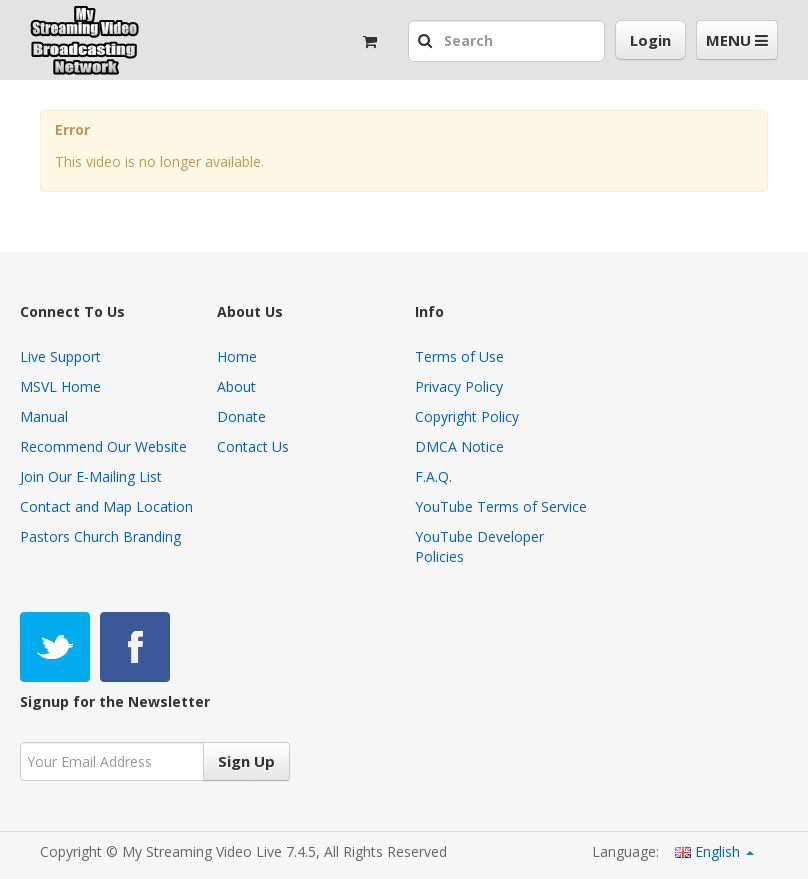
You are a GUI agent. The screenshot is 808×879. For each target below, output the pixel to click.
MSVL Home (60, 386)
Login (650, 40)
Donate (241, 416)
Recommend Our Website (103, 446)
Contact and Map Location (106, 506)
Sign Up (246, 761)
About (236, 386)
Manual (44, 416)
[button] (427, 42)
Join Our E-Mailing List (91, 476)
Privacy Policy (459, 386)
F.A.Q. (433, 476)
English (714, 851)
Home (237, 356)
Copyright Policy (467, 416)
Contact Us (253, 446)
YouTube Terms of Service (501, 506)
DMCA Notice (459, 446)
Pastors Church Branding (100, 536)
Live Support (60, 356)
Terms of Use (459, 356)
